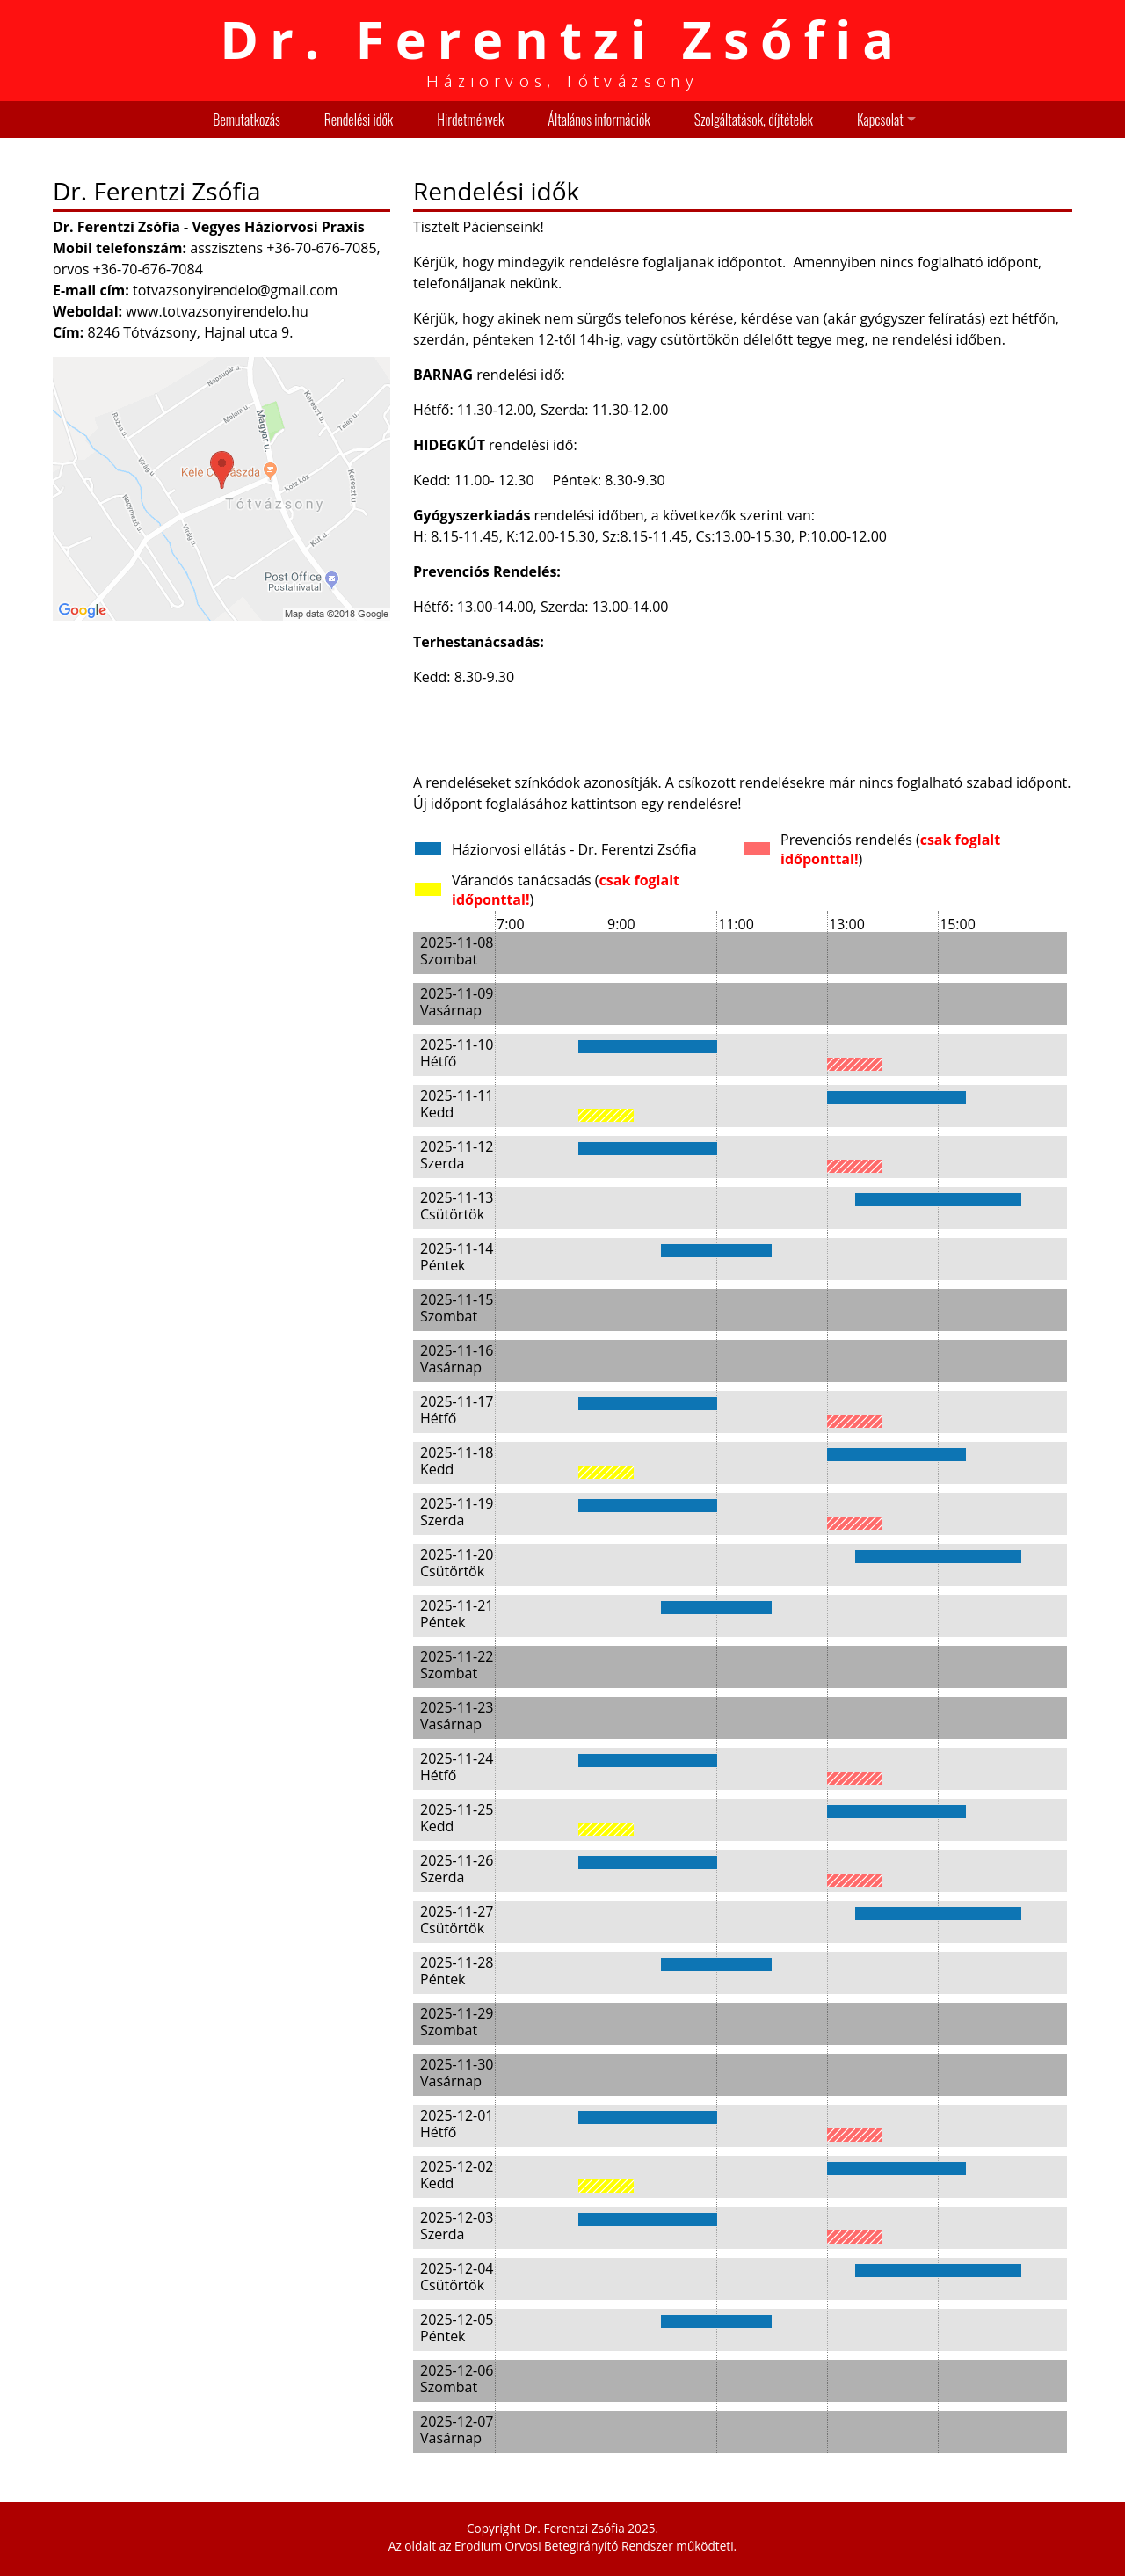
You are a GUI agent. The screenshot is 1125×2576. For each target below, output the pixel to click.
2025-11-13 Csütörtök (456, 1206)
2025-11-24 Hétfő (456, 1767)
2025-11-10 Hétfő (456, 1053)
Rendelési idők (358, 119)
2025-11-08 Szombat (456, 951)
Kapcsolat (880, 119)
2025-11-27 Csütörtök (456, 1920)
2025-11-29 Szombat (456, 2022)
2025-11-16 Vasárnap (456, 1359)
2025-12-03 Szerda (456, 2226)
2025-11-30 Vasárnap (456, 2073)
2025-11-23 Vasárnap (456, 1716)
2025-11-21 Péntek (456, 1614)
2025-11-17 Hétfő (456, 1410)
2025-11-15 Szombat (456, 1308)
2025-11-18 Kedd (456, 1461)
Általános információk (599, 119)
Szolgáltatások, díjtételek (753, 119)
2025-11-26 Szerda (456, 1869)
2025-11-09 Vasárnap (456, 1002)
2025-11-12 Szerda (456, 1155)
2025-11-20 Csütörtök (456, 1563)
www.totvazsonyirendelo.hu (217, 311)
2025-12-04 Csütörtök (456, 2277)
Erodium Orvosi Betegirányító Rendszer (563, 2545)
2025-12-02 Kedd (456, 2175)
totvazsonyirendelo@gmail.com (235, 290)
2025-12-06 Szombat (456, 2379)
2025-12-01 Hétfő (456, 2124)
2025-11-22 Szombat (456, 1665)
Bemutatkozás (246, 119)
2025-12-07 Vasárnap (456, 2430)
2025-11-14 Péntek (456, 1257)
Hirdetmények (470, 119)
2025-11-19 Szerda (456, 1512)
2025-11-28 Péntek (456, 1971)
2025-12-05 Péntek (456, 2328)
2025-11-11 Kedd (456, 1104)
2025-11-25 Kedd (456, 1818)
